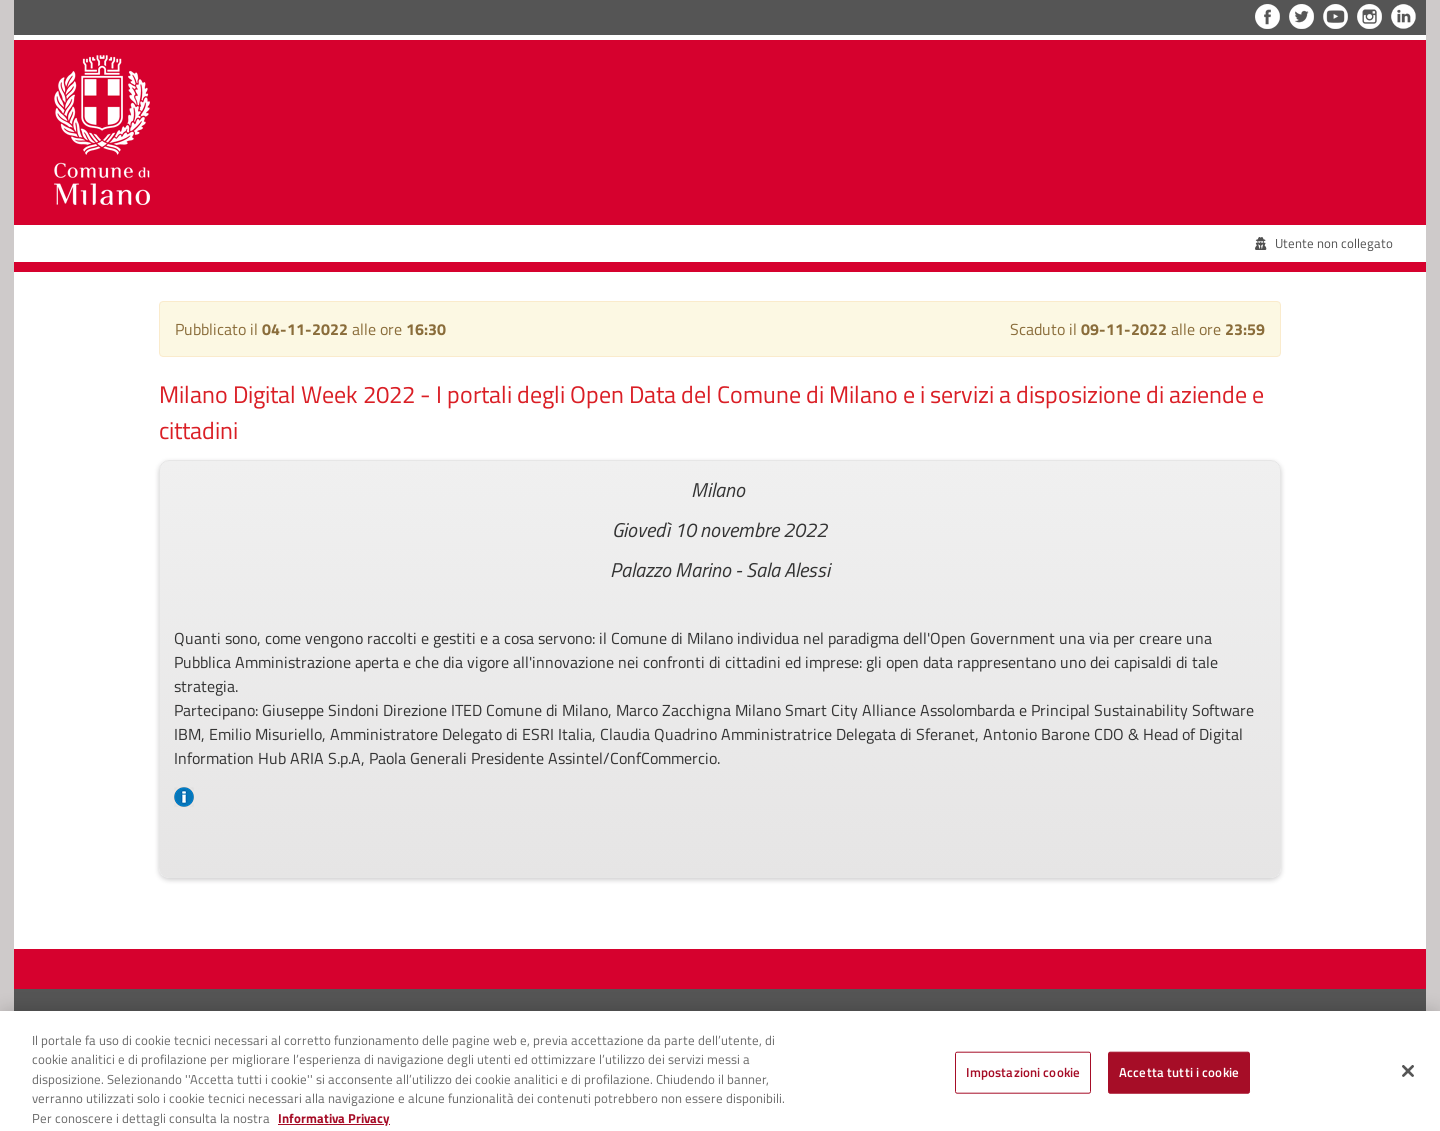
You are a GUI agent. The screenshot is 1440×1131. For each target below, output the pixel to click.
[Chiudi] (1408, 1077)
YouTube (1335, 16)
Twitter (1301, 16)
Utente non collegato (1324, 243)
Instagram (1369, 16)
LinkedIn (1403, 16)
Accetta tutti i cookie (1179, 1078)
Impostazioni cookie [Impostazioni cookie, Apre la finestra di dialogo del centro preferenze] (1023, 1078)
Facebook (1267, 16)
